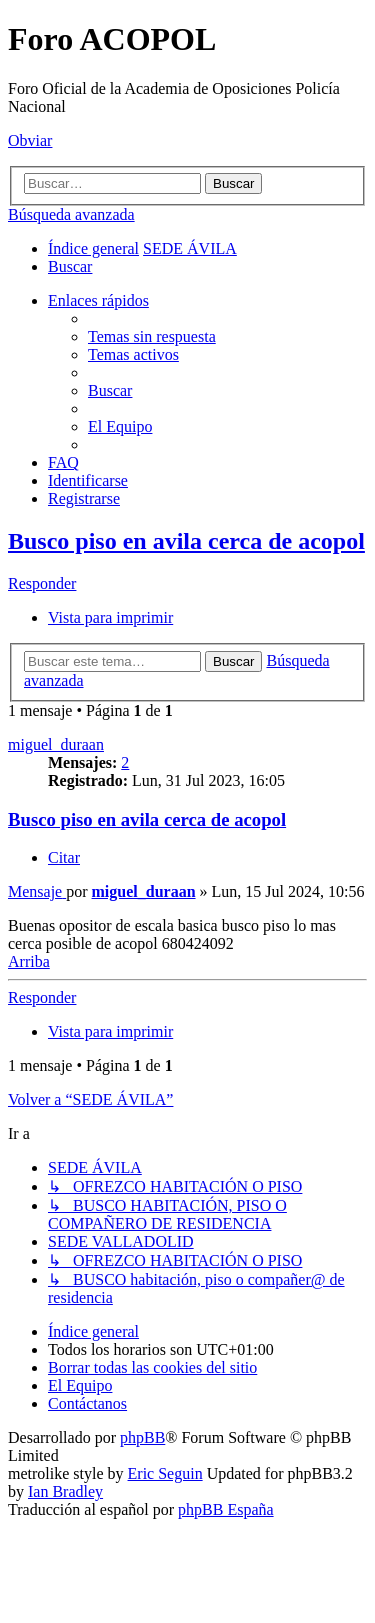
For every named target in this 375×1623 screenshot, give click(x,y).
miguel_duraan (56, 744)
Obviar (30, 140)
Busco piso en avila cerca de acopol (186, 541)
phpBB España (226, 1509)
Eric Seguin (165, 1473)
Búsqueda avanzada (71, 214)
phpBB (142, 1437)
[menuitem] (70, 266)
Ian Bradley (65, 1491)
